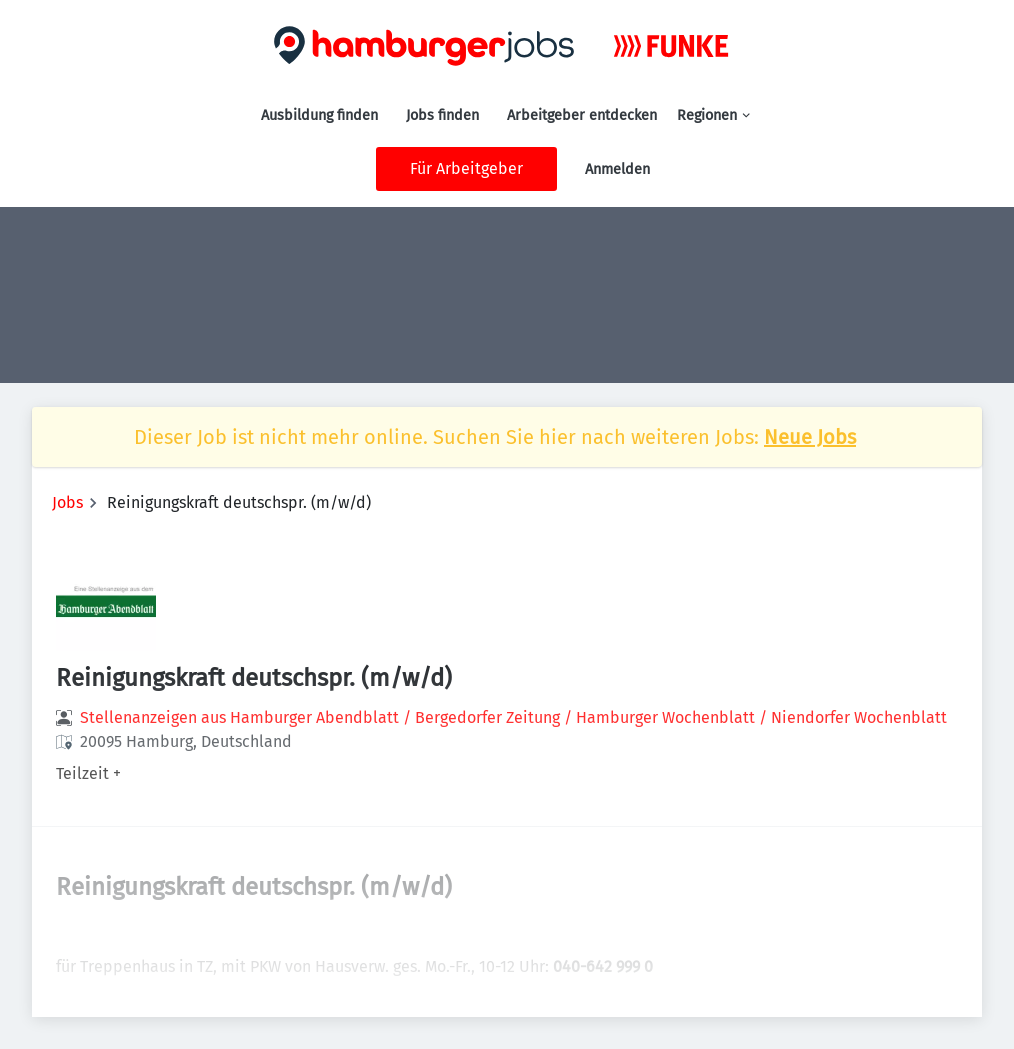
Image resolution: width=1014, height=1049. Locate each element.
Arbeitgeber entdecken (582, 115)
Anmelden (617, 169)
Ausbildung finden (319, 115)
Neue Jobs (810, 437)
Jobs (67, 502)
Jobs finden (442, 115)
